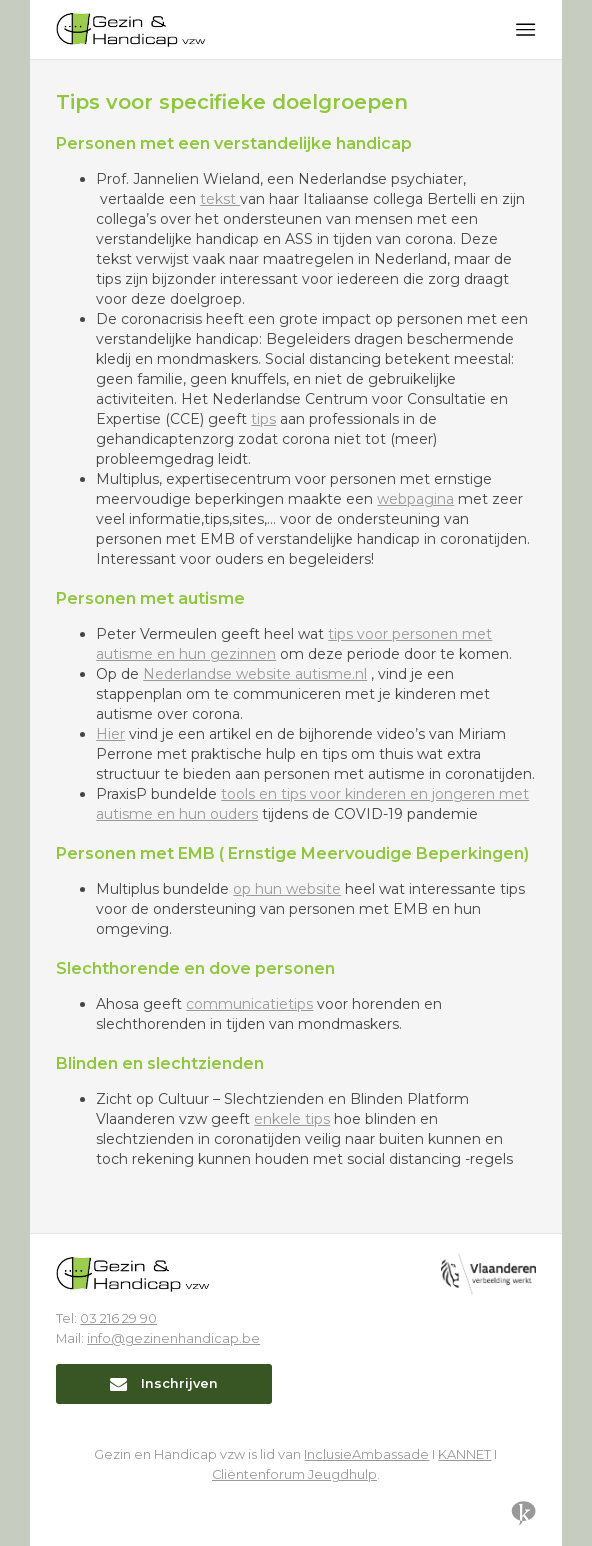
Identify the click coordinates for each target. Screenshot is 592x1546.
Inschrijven (164, 1383)
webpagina (415, 499)
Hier (110, 734)
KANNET (464, 1454)
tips (263, 419)
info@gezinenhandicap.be (173, 1338)
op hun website (287, 889)
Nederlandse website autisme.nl (255, 674)
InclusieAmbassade (366, 1454)
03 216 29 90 (118, 1318)
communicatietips (249, 1004)
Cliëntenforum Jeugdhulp (294, 1474)
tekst (220, 199)
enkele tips (292, 1119)
